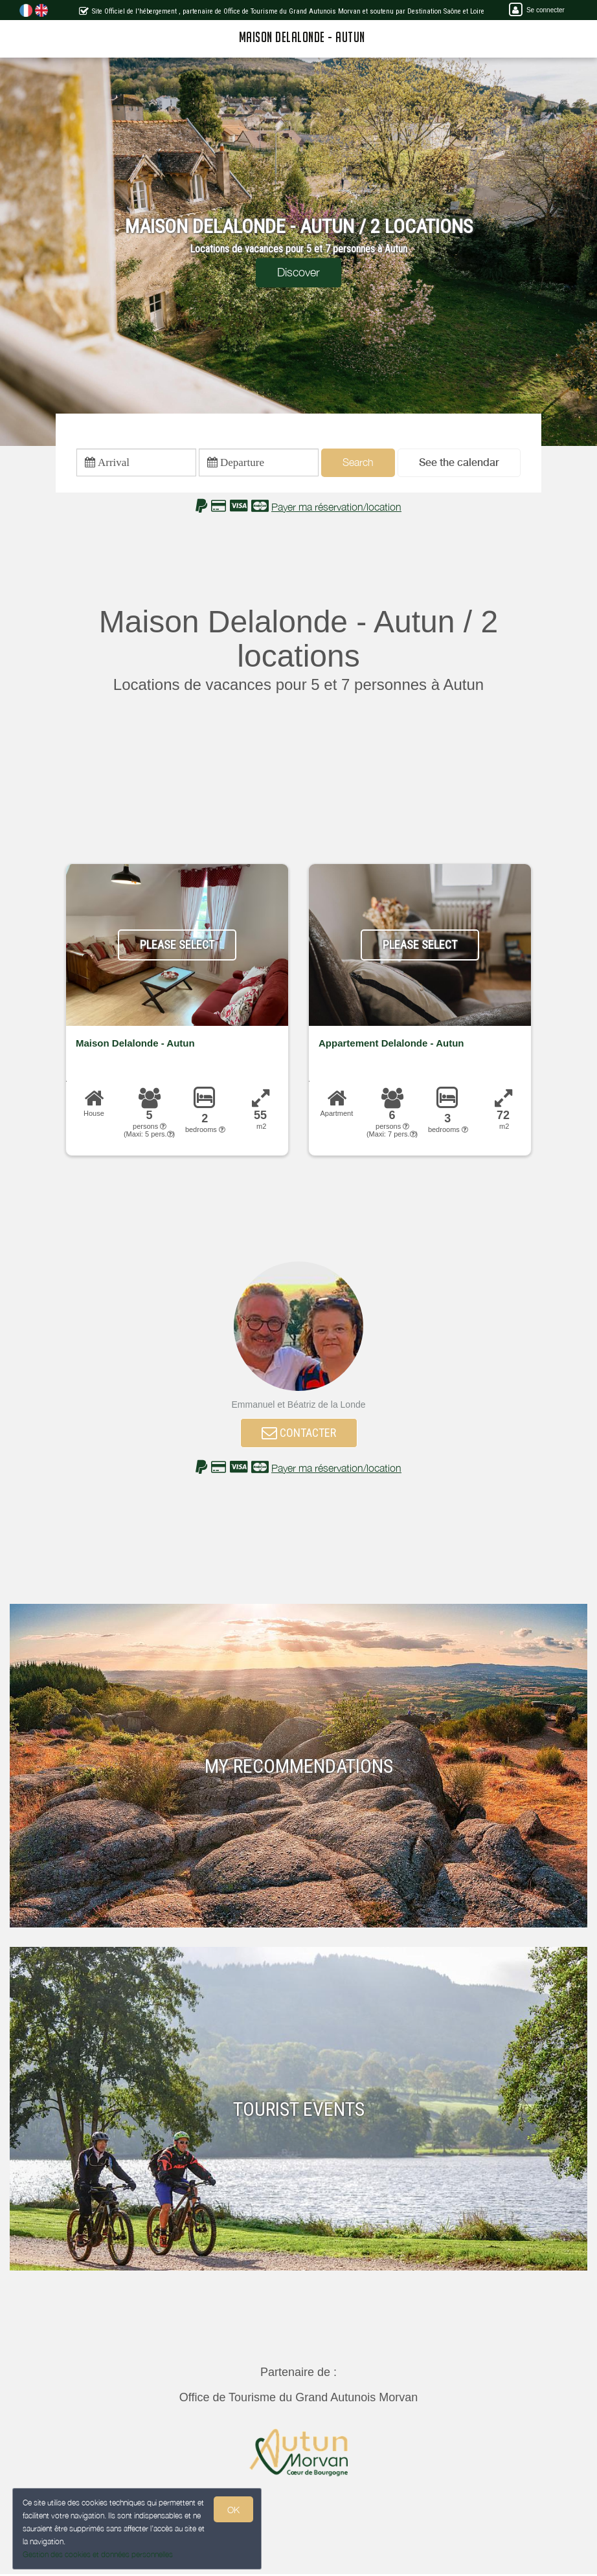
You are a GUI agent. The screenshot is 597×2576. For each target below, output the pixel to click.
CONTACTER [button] (299, 1433)
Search (358, 463)
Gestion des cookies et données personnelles (98, 2554)
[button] (459, 463)
